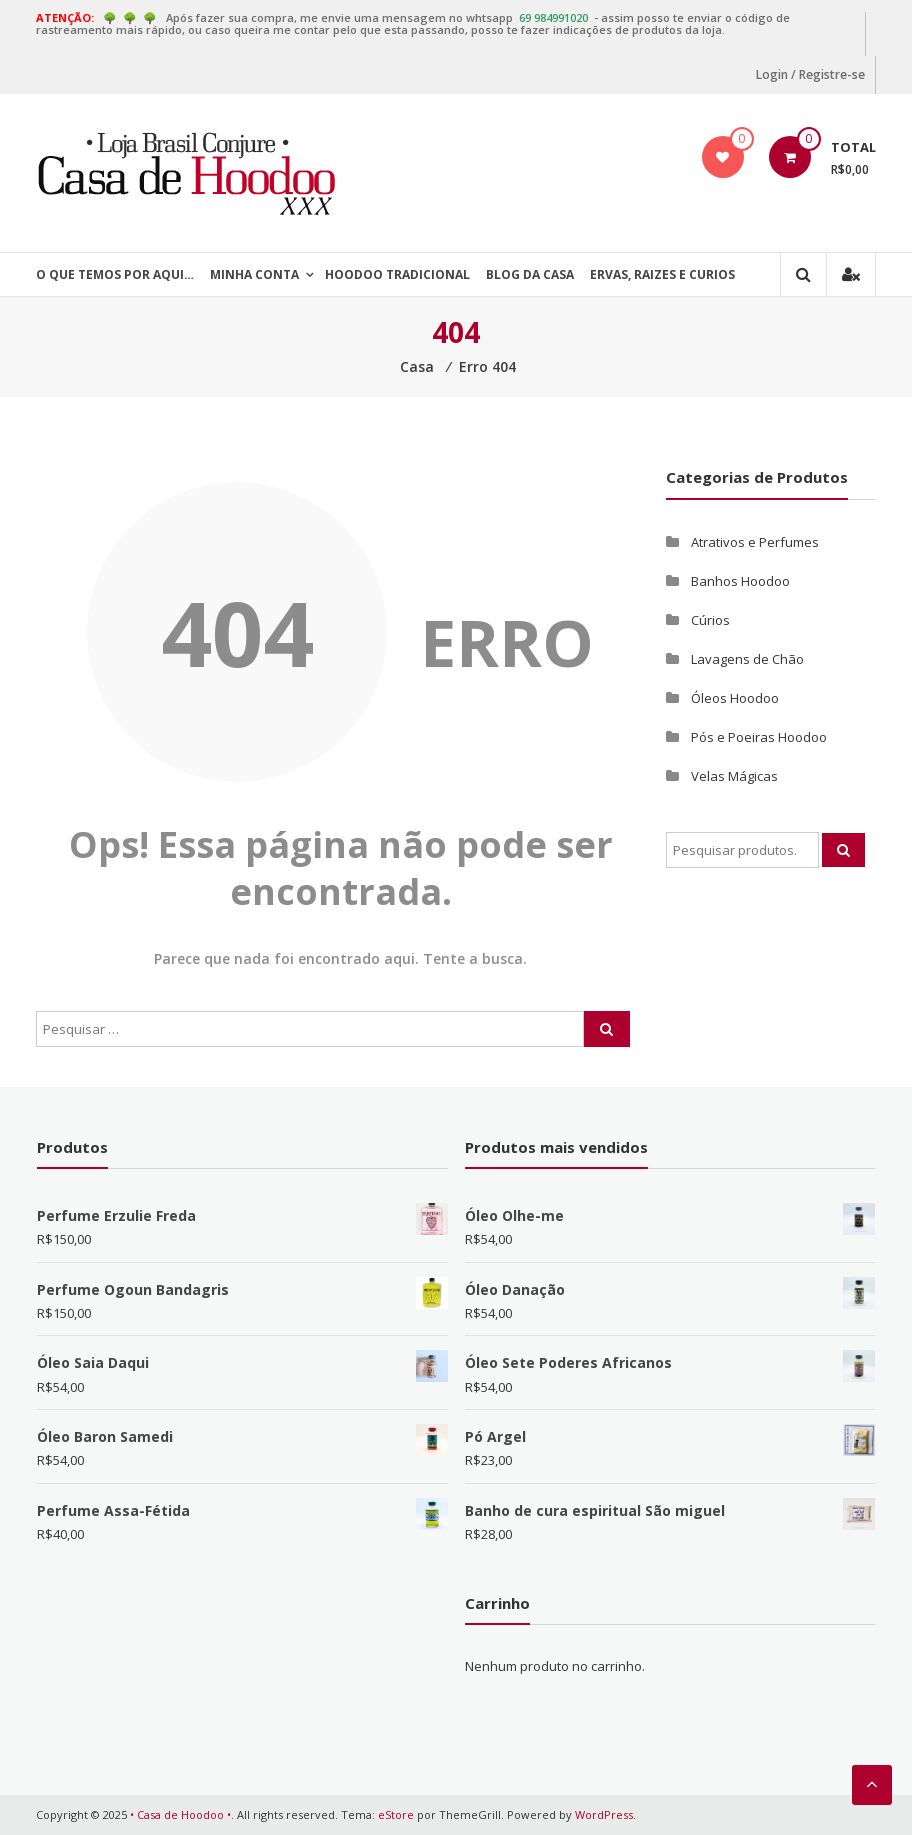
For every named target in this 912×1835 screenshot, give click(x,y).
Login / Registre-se (810, 74)
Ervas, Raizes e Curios (662, 274)
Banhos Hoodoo (740, 581)
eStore (396, 1814)
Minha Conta (254, 274)
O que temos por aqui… (115, 274)
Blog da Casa (530, 274)
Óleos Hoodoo (735, 698)
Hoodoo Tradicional (397, 274)
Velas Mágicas (734, 776)
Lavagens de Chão (747, 659)
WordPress (604, 1814)
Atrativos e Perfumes (755, 542)
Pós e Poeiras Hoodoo (759, 737)
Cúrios (710, 620)
